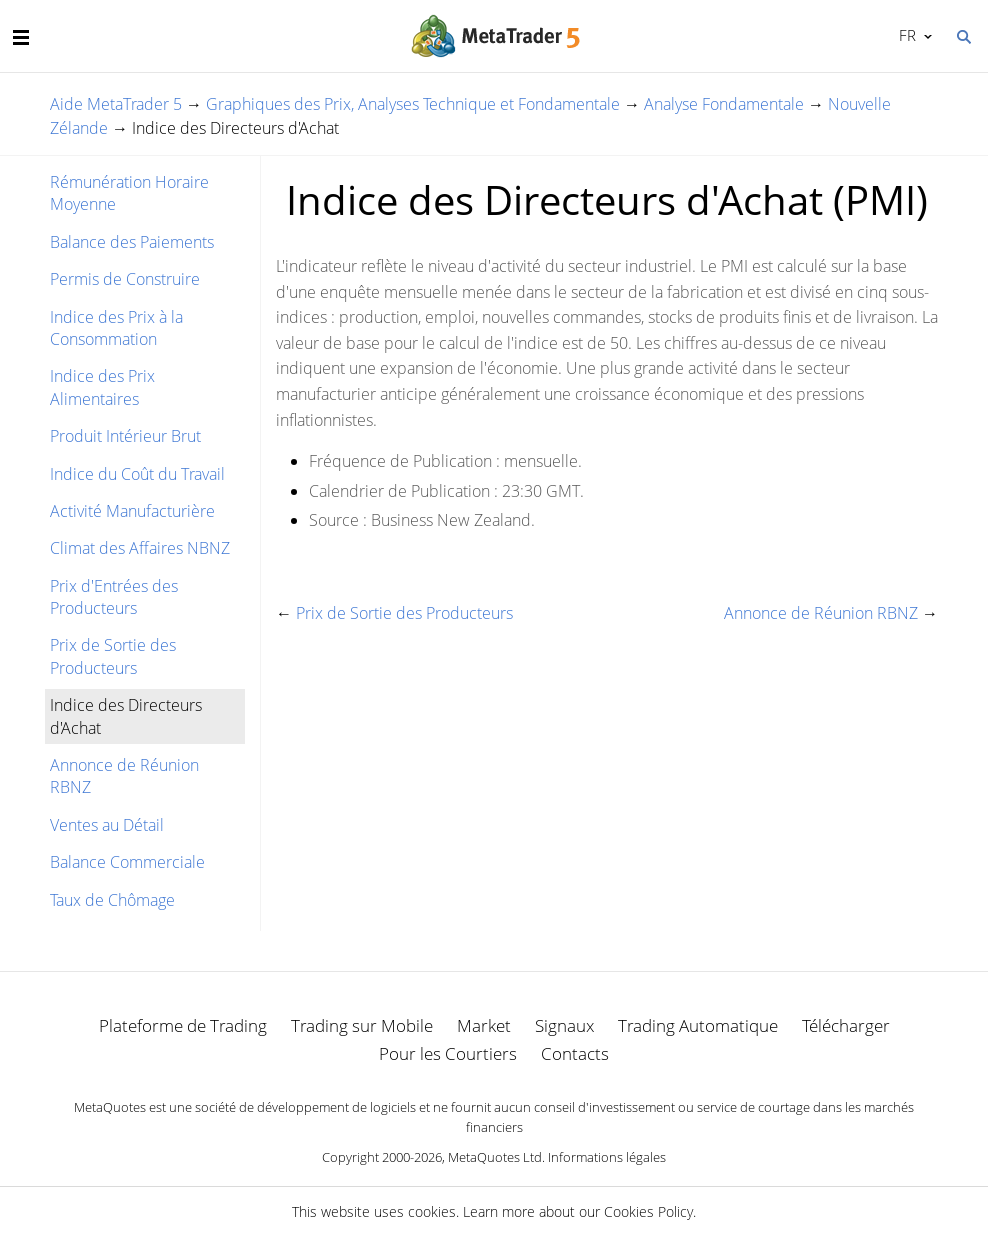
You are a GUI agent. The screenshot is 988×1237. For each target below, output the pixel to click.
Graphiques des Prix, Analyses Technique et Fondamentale (413, 104)
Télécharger (846, 1025)
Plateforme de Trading (183, 1025)
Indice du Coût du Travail (137, 474)
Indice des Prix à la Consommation (116, 328)
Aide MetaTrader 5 (116, 104)
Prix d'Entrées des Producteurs (114, 597)
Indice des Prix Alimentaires (102, 387)
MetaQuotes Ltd (495, 1157)
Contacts (575, 1053)
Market (484, 1025)
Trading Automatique (698, 1025)
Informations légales (607, 1157)
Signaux (564, 1025)
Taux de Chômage (112, 900)
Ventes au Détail (107, 825)
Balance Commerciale (127, 862)
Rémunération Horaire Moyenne (129, 193)
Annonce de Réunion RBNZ (124, 776)
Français (905, 35)
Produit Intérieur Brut (125, 436)
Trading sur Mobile (362, 1025)
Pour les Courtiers (448, 1053)
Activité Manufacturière (132, 511)
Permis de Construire (125, 279)
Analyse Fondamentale (724, 104)
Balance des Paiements (132, 242)
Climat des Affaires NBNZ (140, 548)
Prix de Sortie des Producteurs (113, 656)
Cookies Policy (648, 1211)
